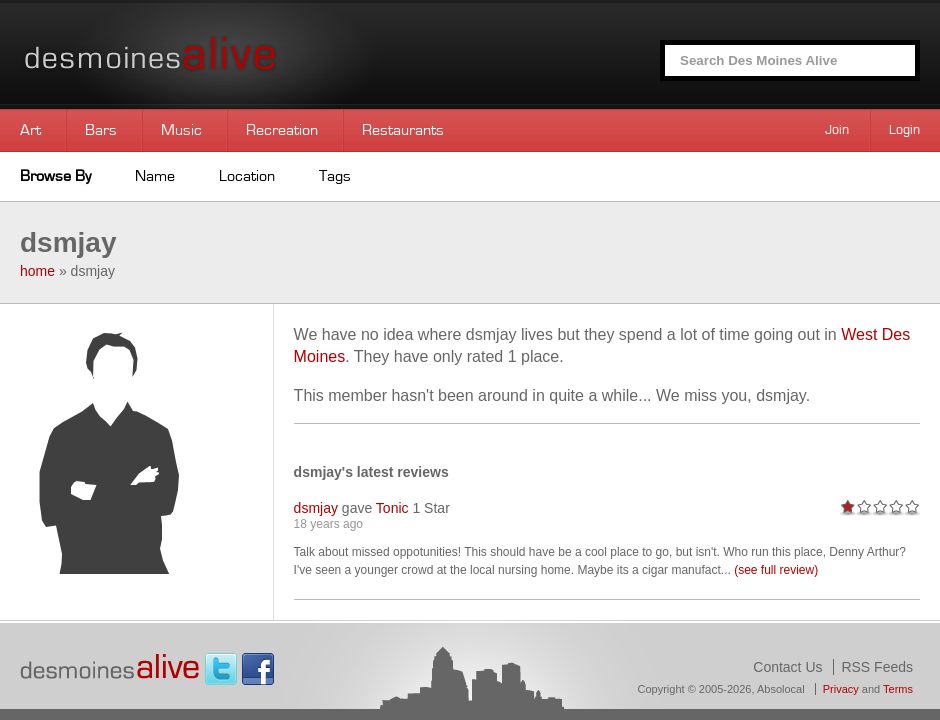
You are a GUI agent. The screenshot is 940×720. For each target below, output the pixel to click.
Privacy (841, 689)
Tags (335, 176)
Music (181, 130)
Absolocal (781, 689)
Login (904, 130)
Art (30, 130)
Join (837, 130)
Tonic (392, 508)
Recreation (282, 130)
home (37, 271)
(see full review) (776, 570)
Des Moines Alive (220, 54)
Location (247, 176)
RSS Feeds (877, 667)
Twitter (221, 669)
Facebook (258, 669)
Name (155, 176)
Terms (898, 689)
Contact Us (787, 667)
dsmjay (316, 508)
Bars (101, 130)
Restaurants (403, 130)
